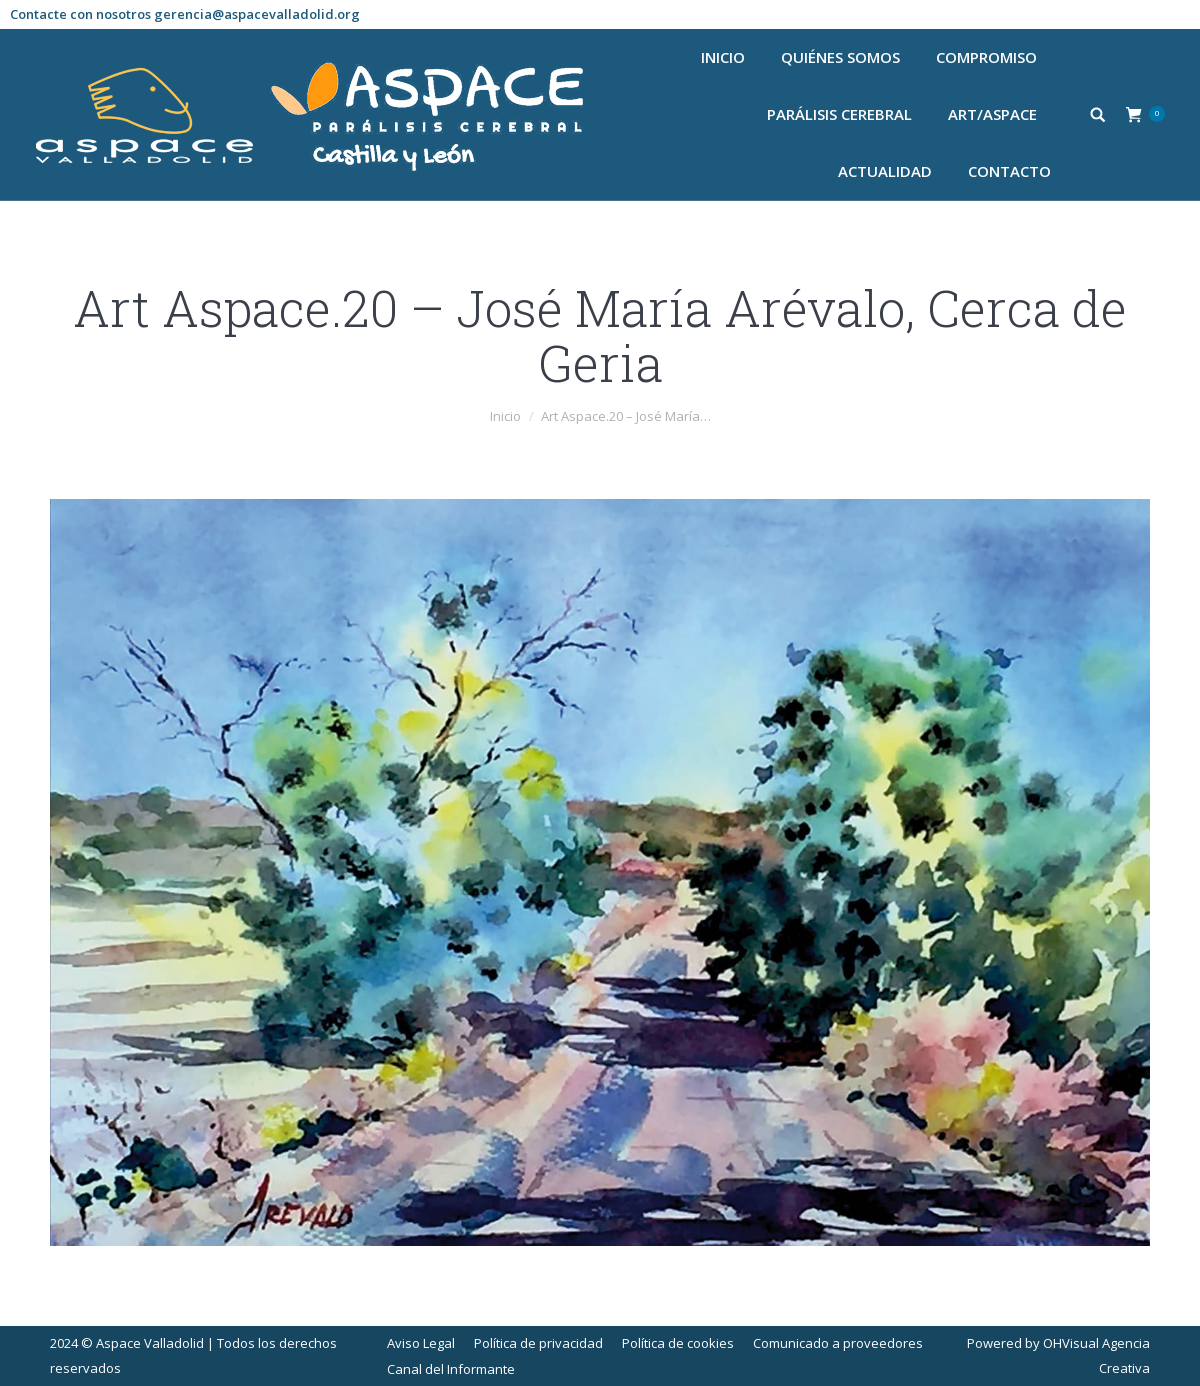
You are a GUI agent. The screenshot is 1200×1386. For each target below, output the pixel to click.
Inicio (505, 416)
